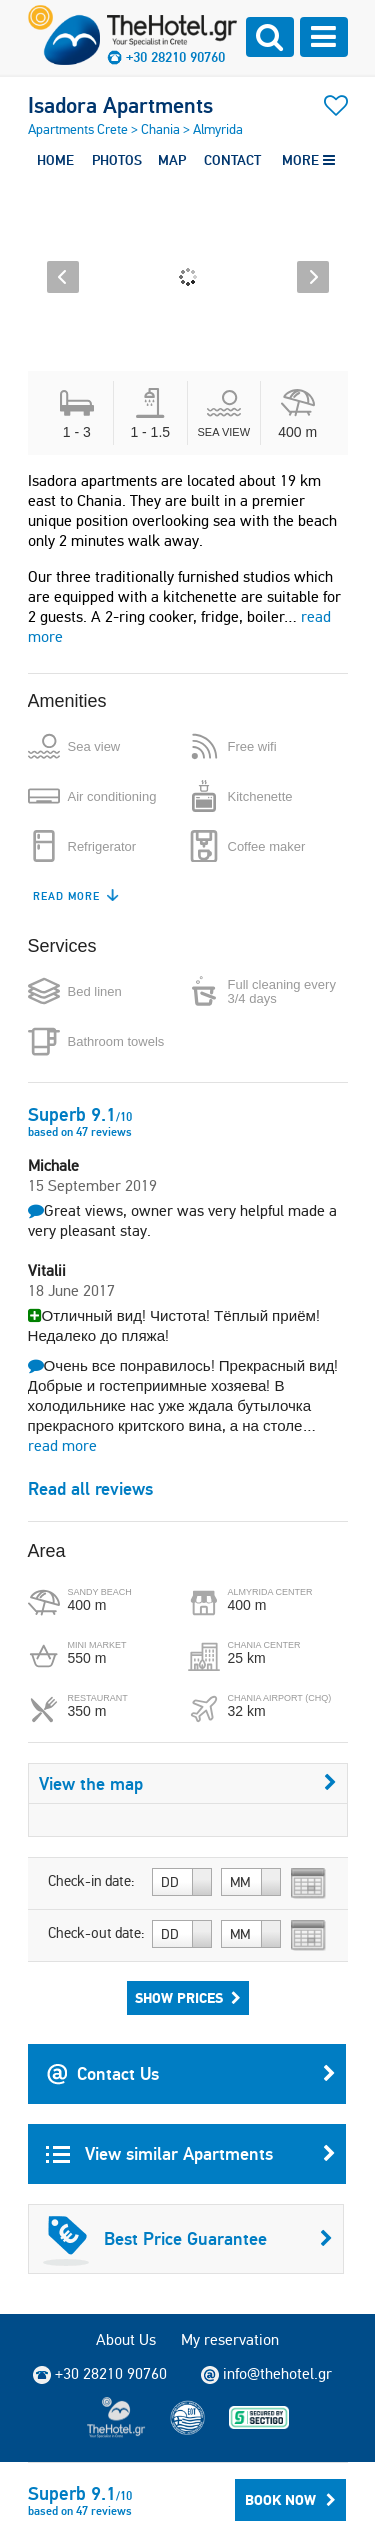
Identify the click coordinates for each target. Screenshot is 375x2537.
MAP (172, 160)
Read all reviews (90, 1488)
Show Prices (188, 1998)
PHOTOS (117, 160)
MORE (308, 160)
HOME (55, 160)
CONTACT (232, 160)
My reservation (230, 2339)
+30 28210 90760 (175, 57)
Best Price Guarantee (188, 2239)
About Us (126, 2339)
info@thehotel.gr (266, 2374)
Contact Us (191, 2074)
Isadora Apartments (120, 105)
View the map (188, 1783)
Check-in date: (91, 1881)
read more (62, 1445)
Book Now (290, 2500)
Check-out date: (96, 1933)
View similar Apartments (191, 2154)
